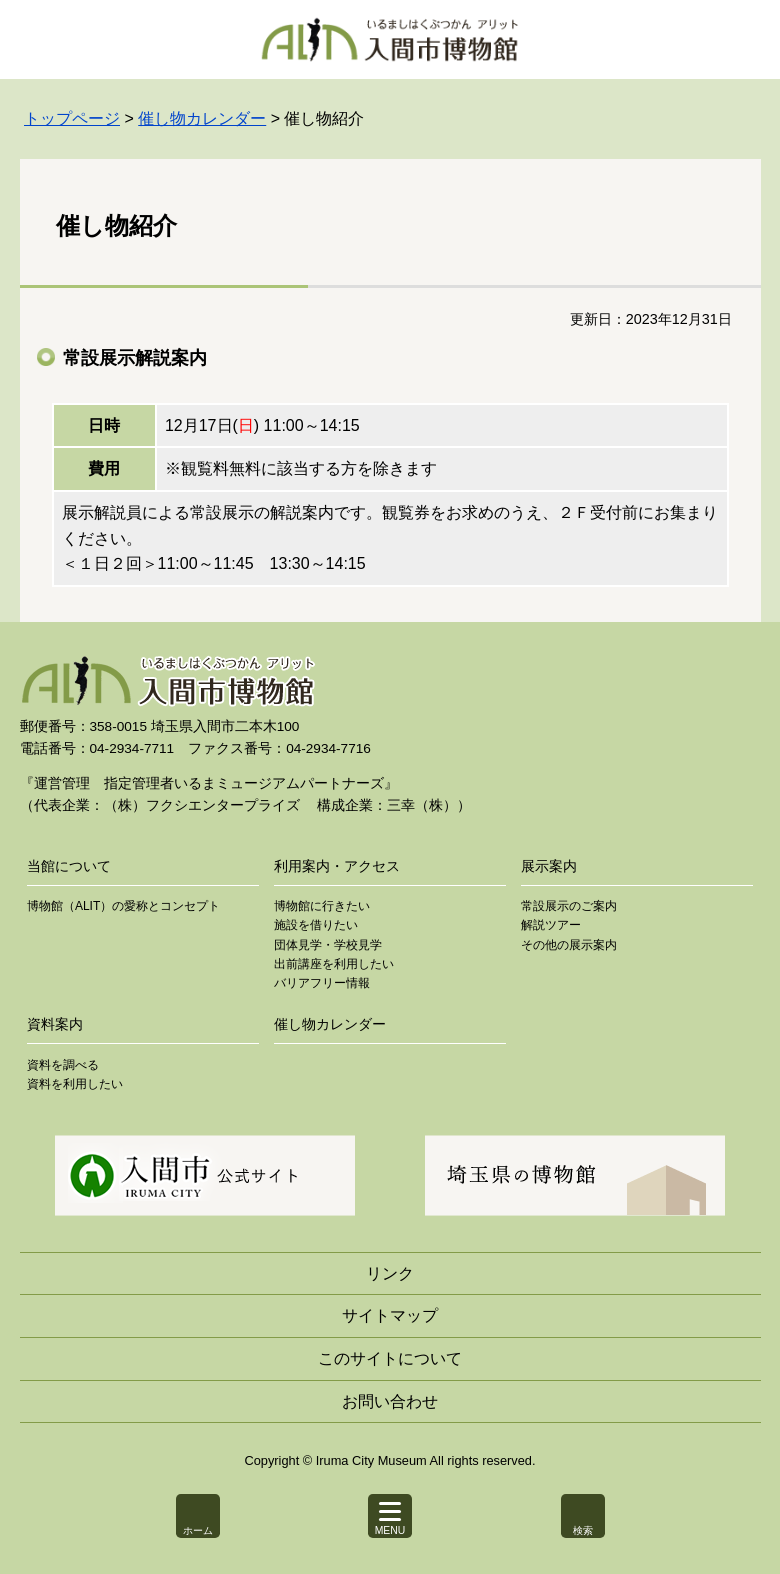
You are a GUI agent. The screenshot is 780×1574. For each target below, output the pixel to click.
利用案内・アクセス (337, 866)
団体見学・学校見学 (328, 945)
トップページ (72, 118)
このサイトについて (390, 1358)
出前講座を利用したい (334, 964)
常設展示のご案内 (569, 906)
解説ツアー (551, 925)
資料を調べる (63, 1065)
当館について (69, 866)
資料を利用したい (75, 1084)
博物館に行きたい (322, 906)
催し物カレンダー (202, 118)
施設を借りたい (316, 925)
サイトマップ (390, 1315)
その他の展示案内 (569, 945)
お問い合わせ (390, 1401)
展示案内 (549, 866)
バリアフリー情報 (322, 983)
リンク (390, 1273)
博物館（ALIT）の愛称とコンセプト (123, 906)
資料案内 (55, 1024)
